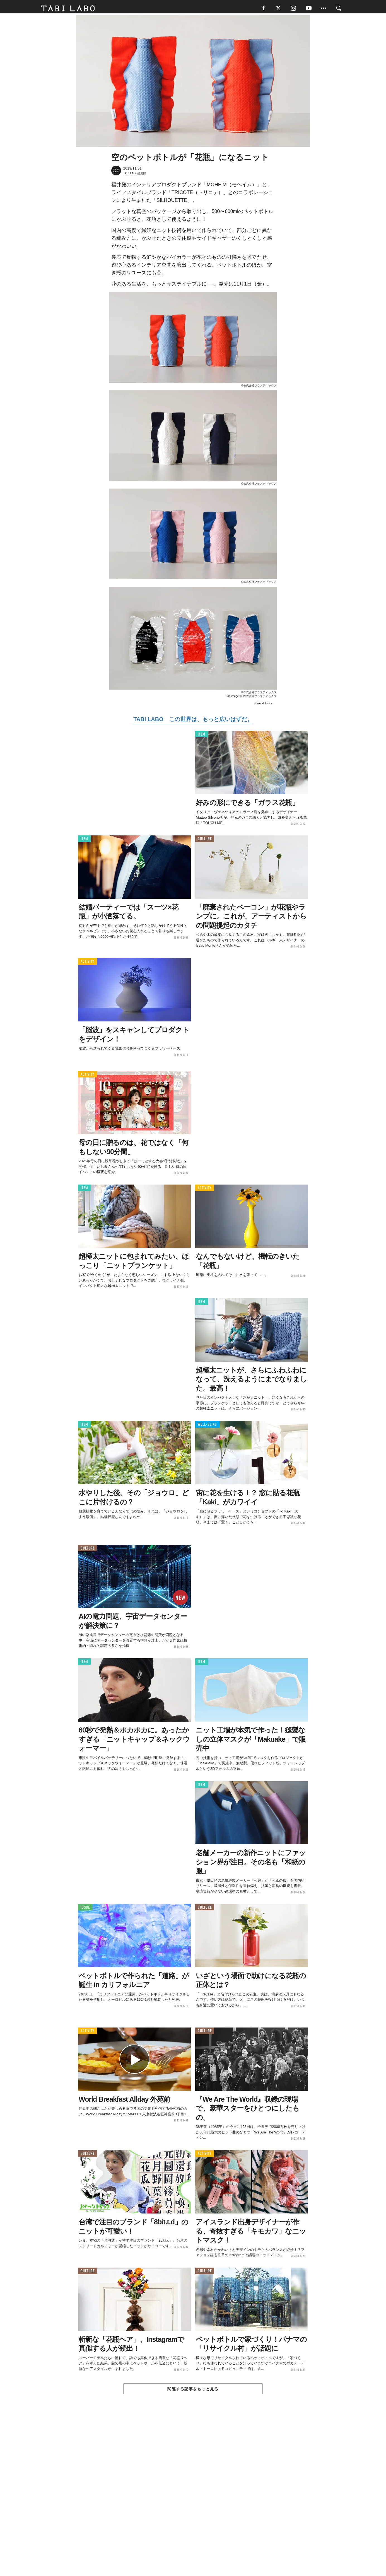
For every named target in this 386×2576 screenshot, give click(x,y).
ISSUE (85, 1909)
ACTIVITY (87, 963)
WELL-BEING (207, 1426)
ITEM (201, 736)
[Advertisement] (193, 2498)
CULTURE (205, 840)
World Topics (264, 705)
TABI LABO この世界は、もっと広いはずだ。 (192, 721)
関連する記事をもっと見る (192, 2390)
